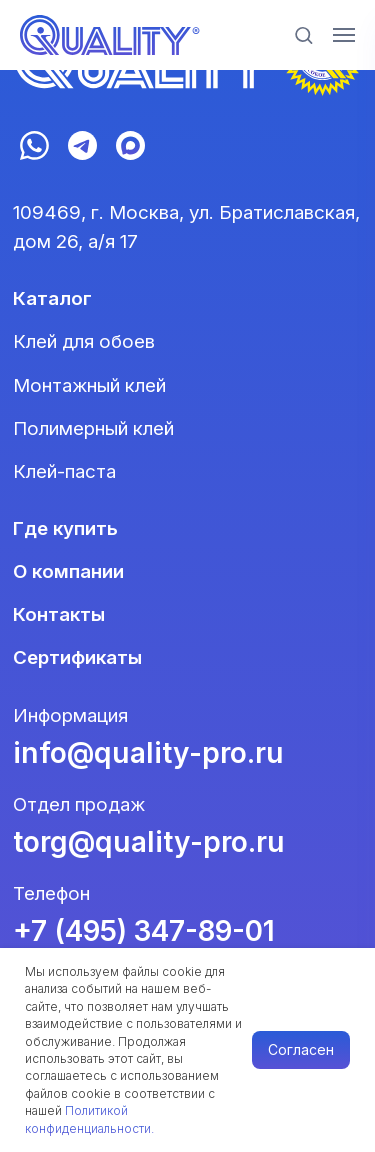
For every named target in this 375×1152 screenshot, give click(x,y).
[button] (303, 34)
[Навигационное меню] (344, 35)
